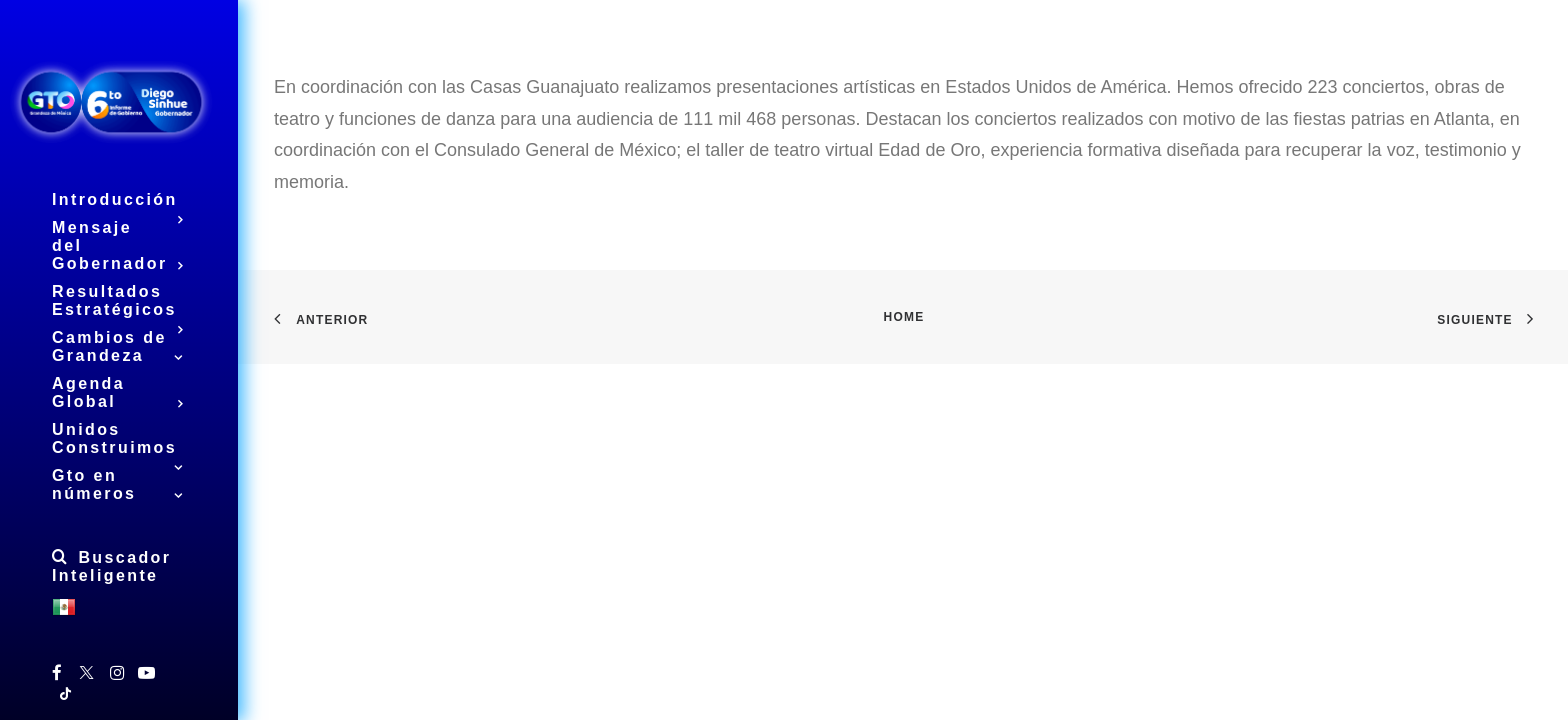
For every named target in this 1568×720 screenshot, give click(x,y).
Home (904, 317)
